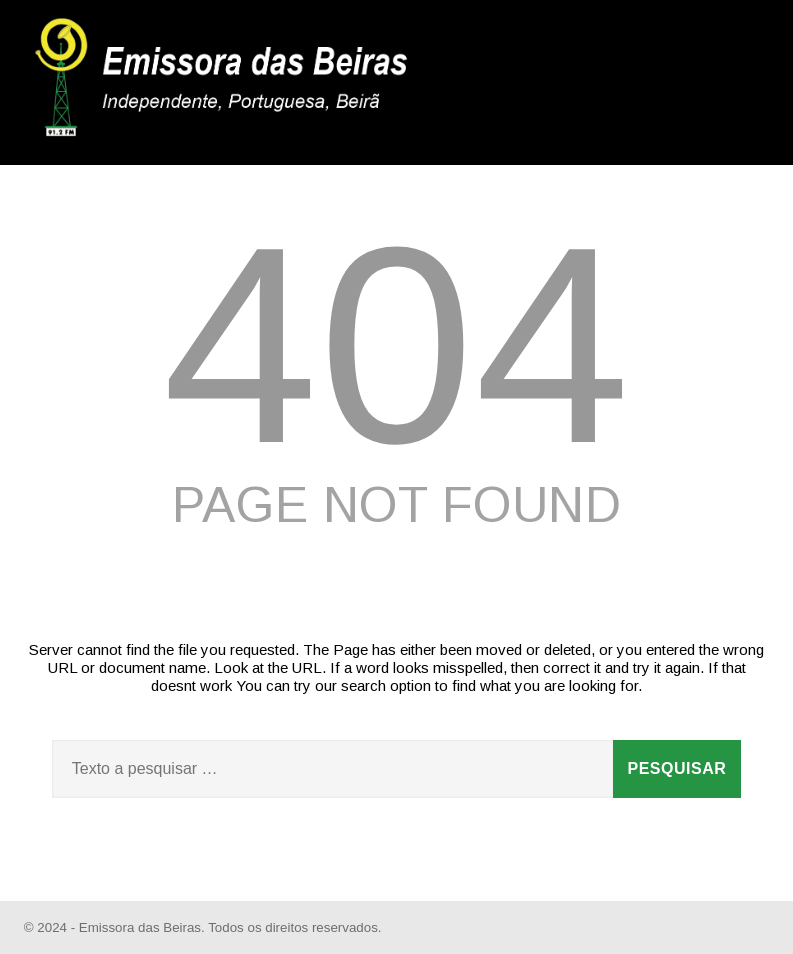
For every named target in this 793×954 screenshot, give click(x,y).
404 (397, 345)
